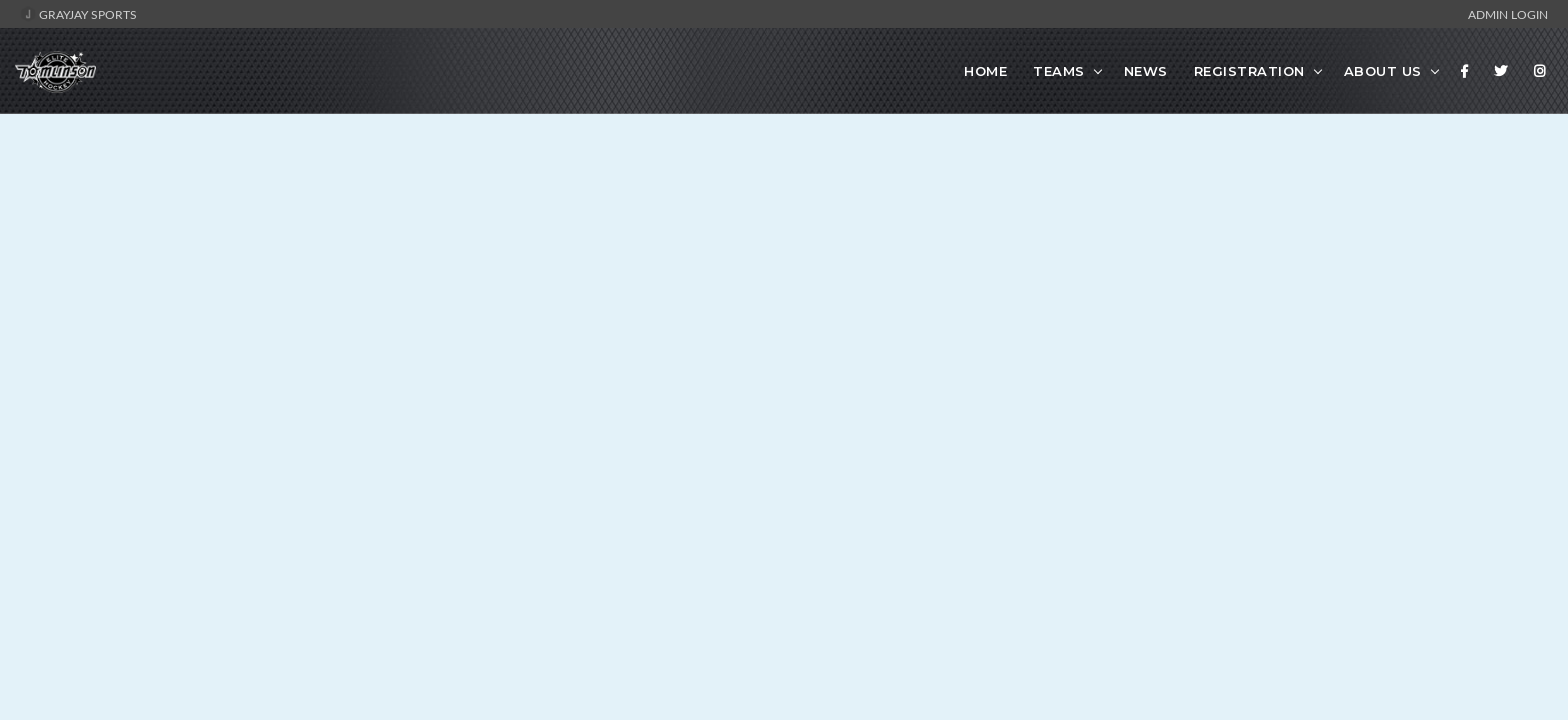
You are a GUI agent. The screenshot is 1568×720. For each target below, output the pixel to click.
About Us (1383, 71)
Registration (1249, 71)
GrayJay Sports (78, 14)
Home (985, 71)
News (1146, 71)
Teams (1059, 71)
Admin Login (1508, 14)
